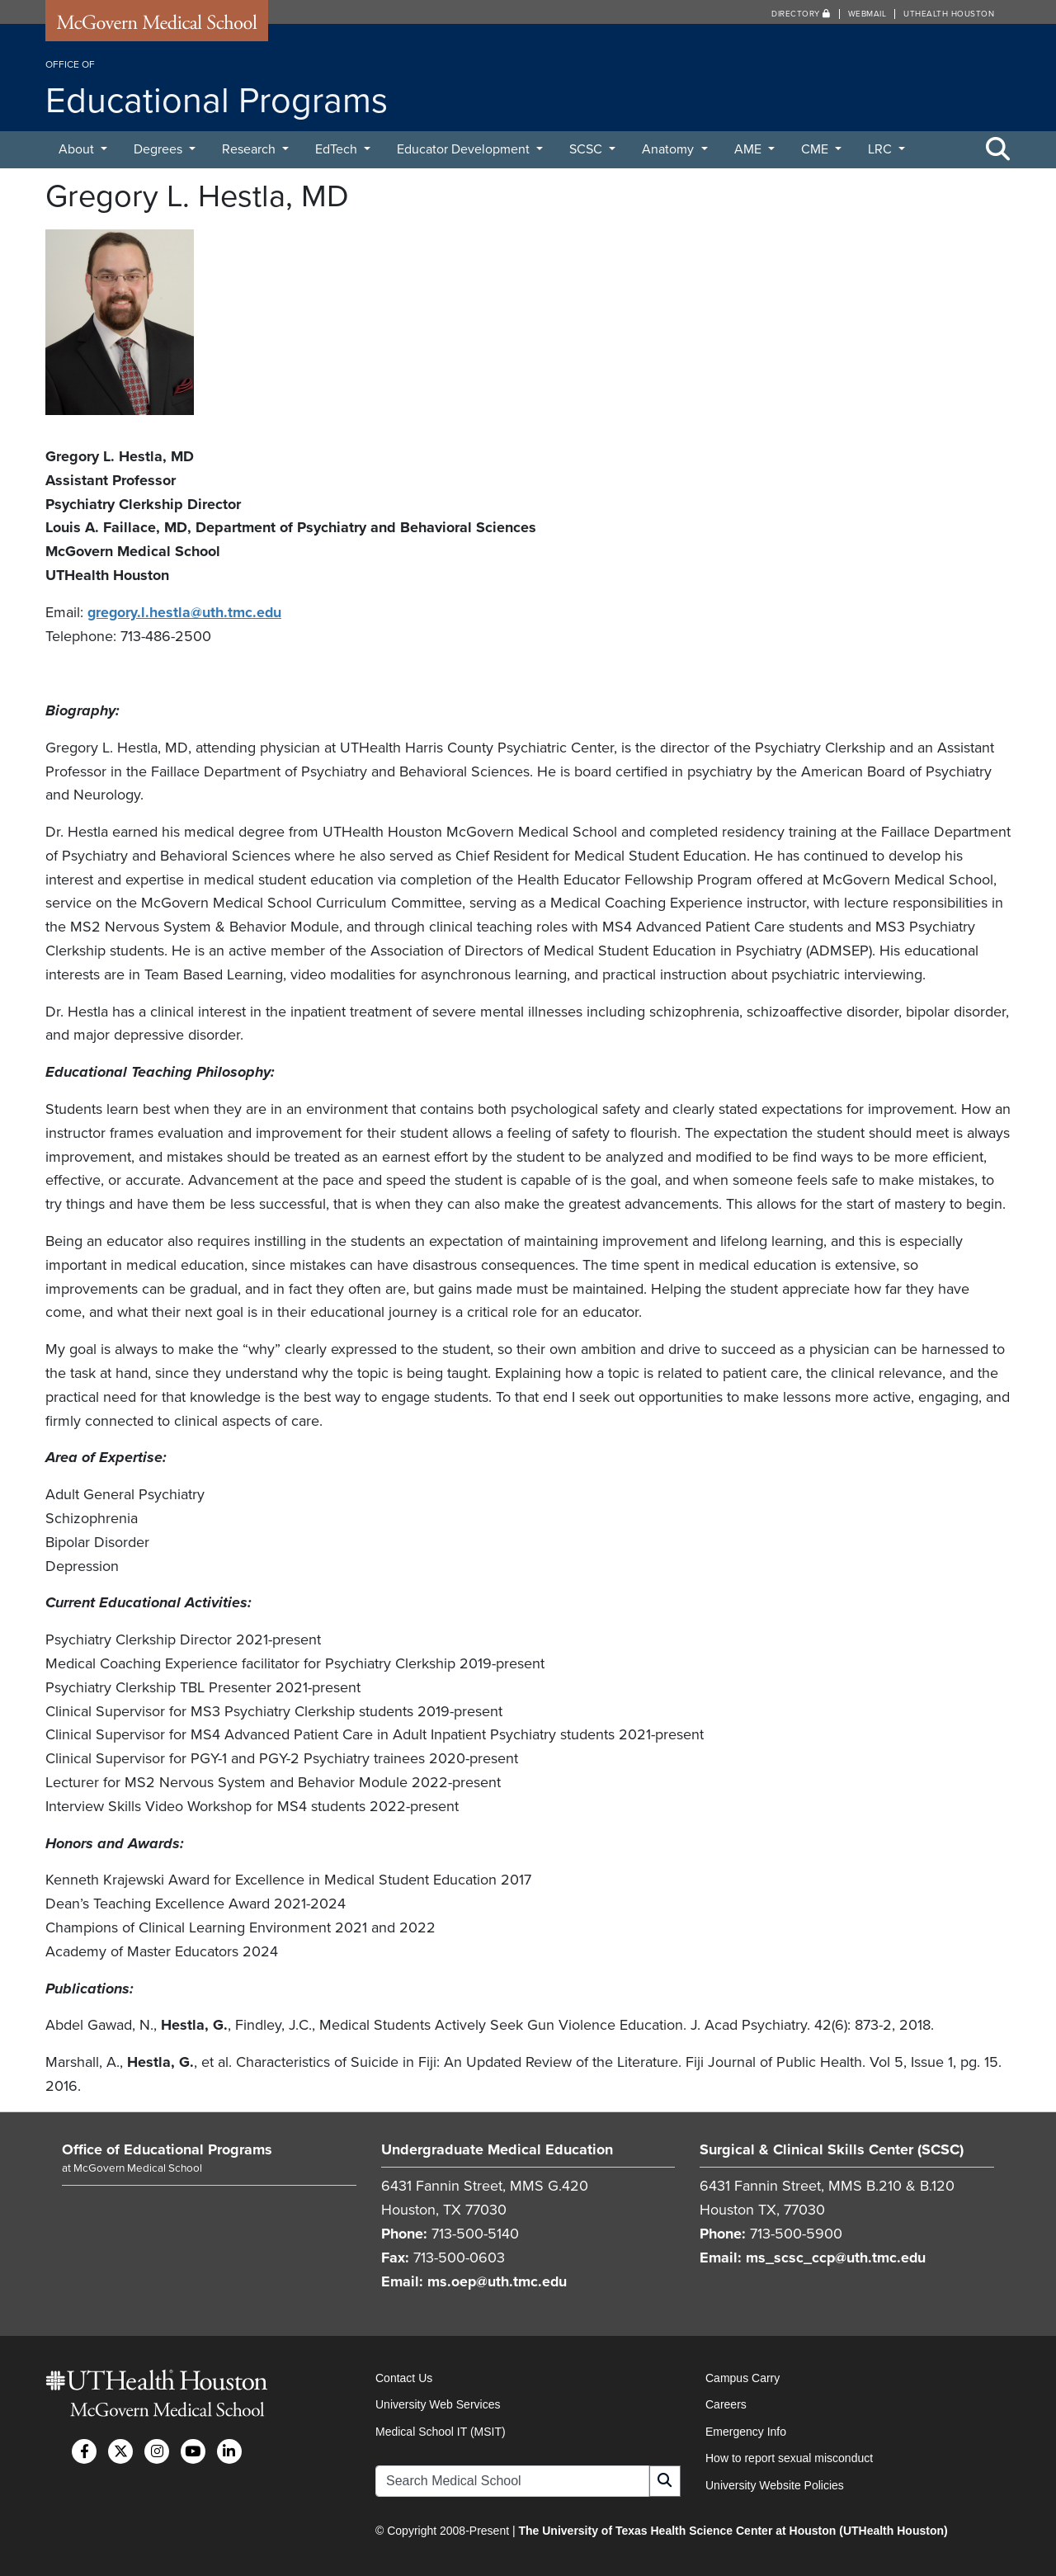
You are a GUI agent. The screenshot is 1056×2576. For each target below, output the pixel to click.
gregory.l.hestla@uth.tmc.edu (185, 612)
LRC (881, 149)
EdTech (338, 149)
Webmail (867, 14)
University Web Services (437, 2403)
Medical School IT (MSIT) (440, 2430)
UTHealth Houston (948, 14)
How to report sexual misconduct (789, 2457)
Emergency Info (745, 2430)
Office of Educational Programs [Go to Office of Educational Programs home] (167, 2149)
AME (749, 149)
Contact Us (403, 2377)
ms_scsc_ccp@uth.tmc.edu (836, 2257)
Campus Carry (742, 2377)
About (78, 149)
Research (250, 149)
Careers (726, 2403)
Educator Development (465, 149)
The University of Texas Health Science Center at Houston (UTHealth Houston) (732, 2529)
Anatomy (669, 149)
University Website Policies (774, 2483)
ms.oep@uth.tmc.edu (497, 2281)
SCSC (587, 149)
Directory (801, 14)
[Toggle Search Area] (998, 150)
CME (816, 149)
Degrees (160, 149)
